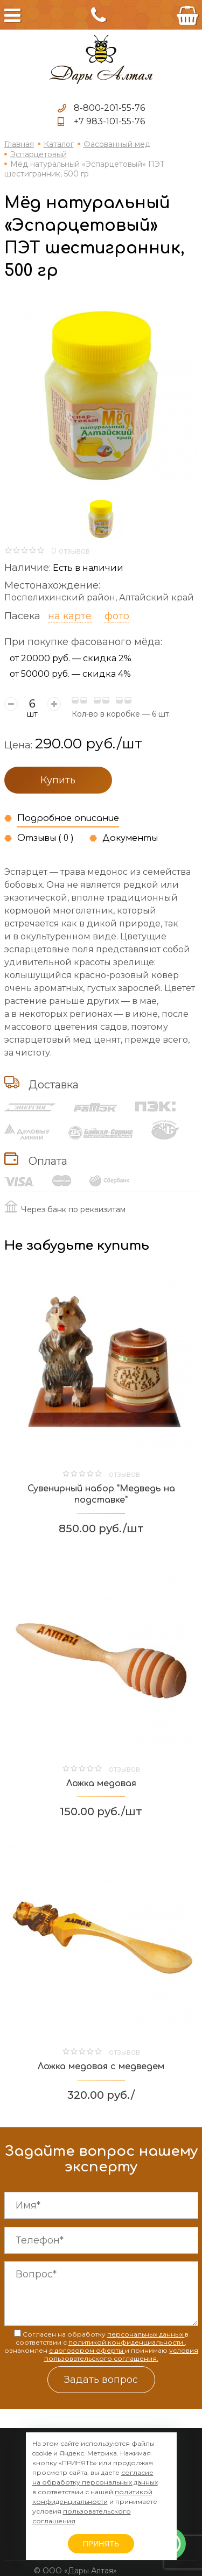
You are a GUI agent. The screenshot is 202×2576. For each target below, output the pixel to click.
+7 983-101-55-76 (109, 121)
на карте (70, 616)
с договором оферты (87, 2350)
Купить (57, 780)
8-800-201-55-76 (109, 108)
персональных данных (146, 2334)
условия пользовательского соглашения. (121, 2354)
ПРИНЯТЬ (101, 2543)
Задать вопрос (101, 2380)
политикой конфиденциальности (126, 2342)
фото (117, 616)
